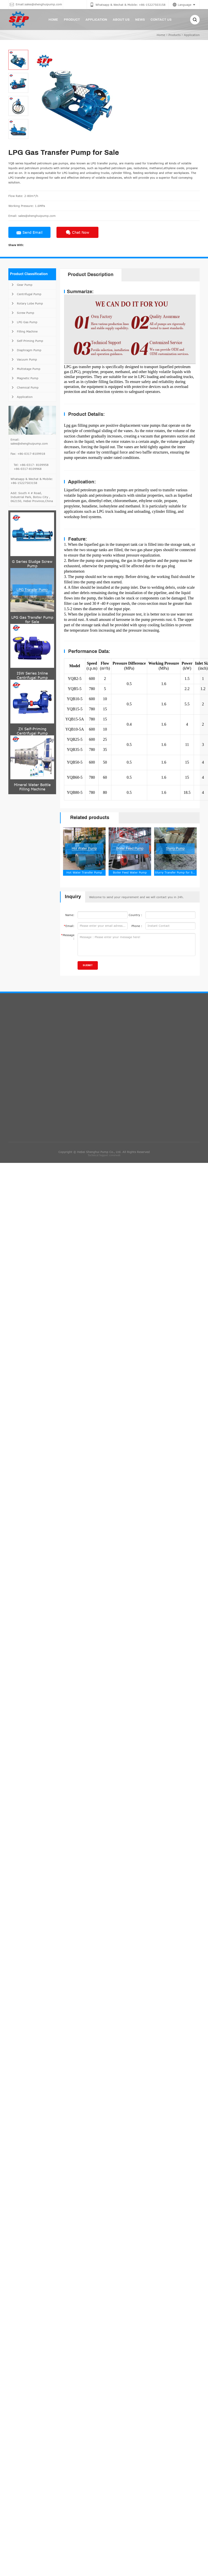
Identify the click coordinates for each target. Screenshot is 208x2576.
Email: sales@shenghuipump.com (29, 440)
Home (161, 35)
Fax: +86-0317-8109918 (28, 452)
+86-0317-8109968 (28, 467)
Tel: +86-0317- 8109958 (31, 463)
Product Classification (29, 274)
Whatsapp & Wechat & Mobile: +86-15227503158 (32, 480)
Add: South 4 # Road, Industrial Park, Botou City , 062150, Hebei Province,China (32, 496)
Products (174, 35)
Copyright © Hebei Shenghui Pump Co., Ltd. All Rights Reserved (104, 1152)
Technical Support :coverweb (104, 1155)
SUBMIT (88, 965)
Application (192, 35)
